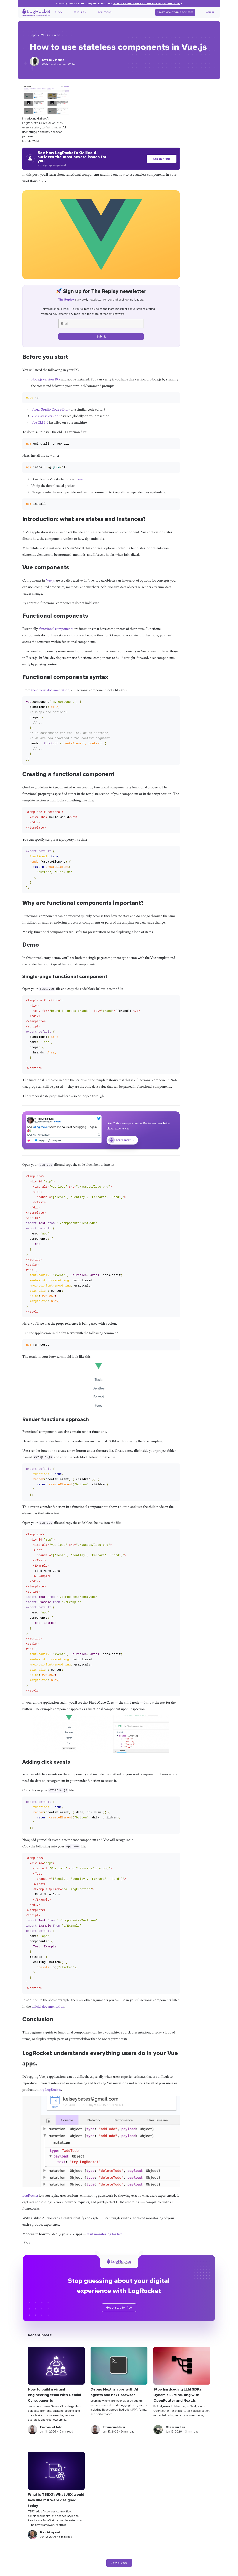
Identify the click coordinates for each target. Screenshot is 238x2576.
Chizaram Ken (175, 2427)
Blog (58, 12)
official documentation (47, 2006)
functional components (56, 628)
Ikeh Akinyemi (50, 2532)
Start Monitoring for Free (175, 12)
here (79, 479)
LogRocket (30, 2195)
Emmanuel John (51, 2427)
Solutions (105, 12)
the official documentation (50, 690)
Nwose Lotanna (53, 60)
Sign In (209, 12)
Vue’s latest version (45, 416)
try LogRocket (50, 2089)
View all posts (119, 2563)
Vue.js (50, 580)
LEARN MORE (31, 140)
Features (80, 12)
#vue (27, 2242)
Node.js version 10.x (45, 379)
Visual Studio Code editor (50, 409)
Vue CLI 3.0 (39, 422)
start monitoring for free (104, 2234)
